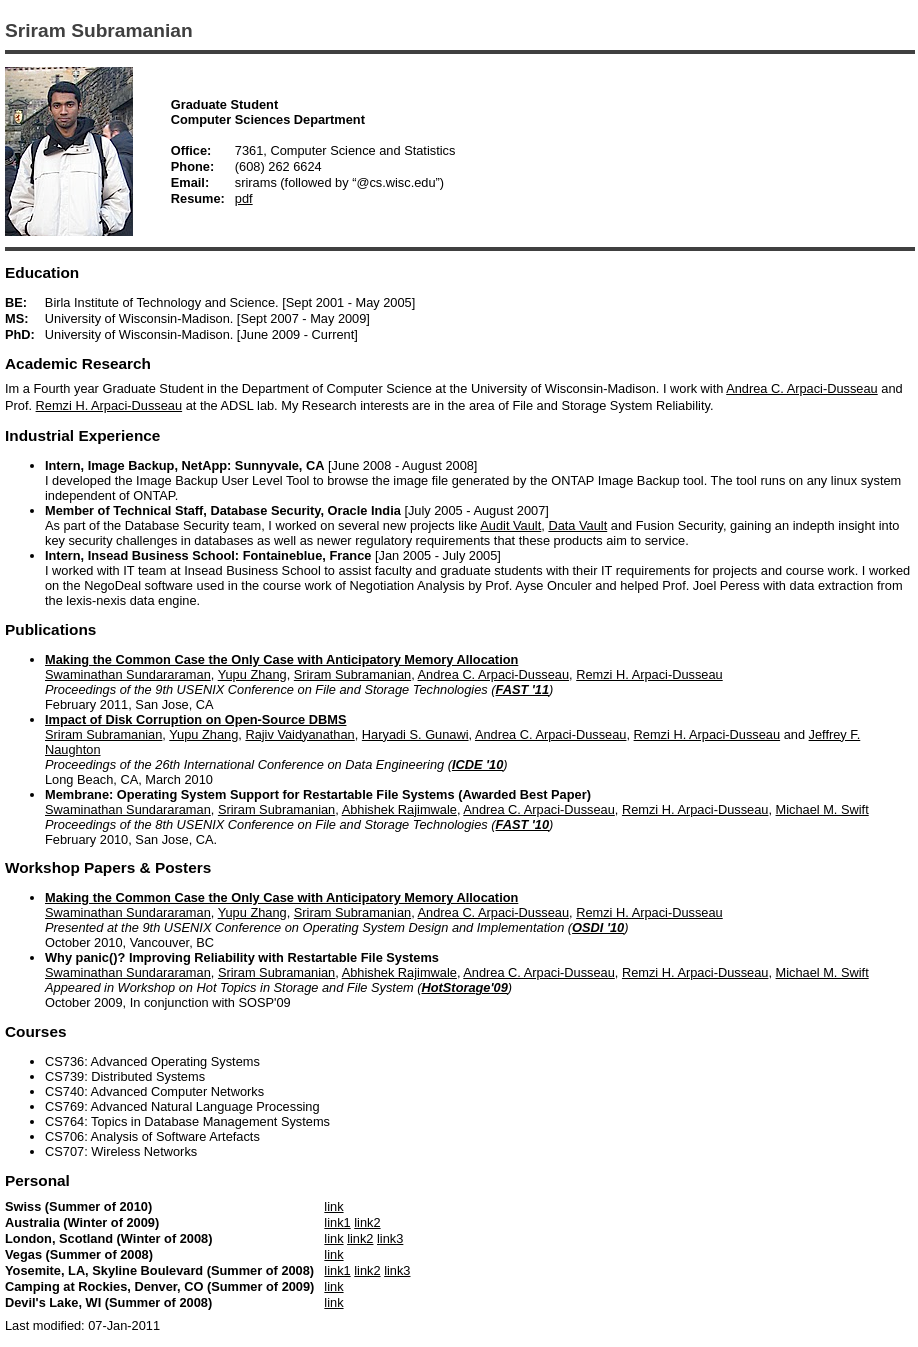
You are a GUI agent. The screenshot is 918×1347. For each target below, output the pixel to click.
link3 (390, 1238)
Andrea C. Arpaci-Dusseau (802, 388)
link (333, 1206)
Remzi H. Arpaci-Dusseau (109, 405)
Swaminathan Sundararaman (128, 674)
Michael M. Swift (822, 809)
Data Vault (577, 525)
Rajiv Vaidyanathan (299, 734)
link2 (367, 1222)
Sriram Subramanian (352, 674)
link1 (337, 1222)
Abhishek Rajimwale (399, 809)
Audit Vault (510, 525)
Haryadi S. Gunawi (415, 734)
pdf (244, 198)
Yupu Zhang (252, 674)
